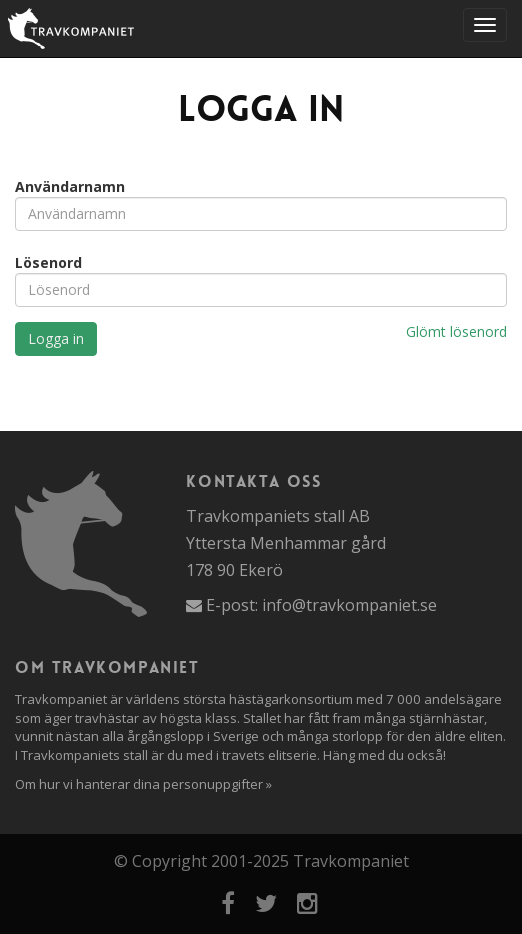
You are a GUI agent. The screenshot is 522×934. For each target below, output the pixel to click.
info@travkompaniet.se (349, 605)
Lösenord (48, 262)
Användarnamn (70, 186)
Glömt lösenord (456, 331)
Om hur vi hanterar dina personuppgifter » (143, 784)
